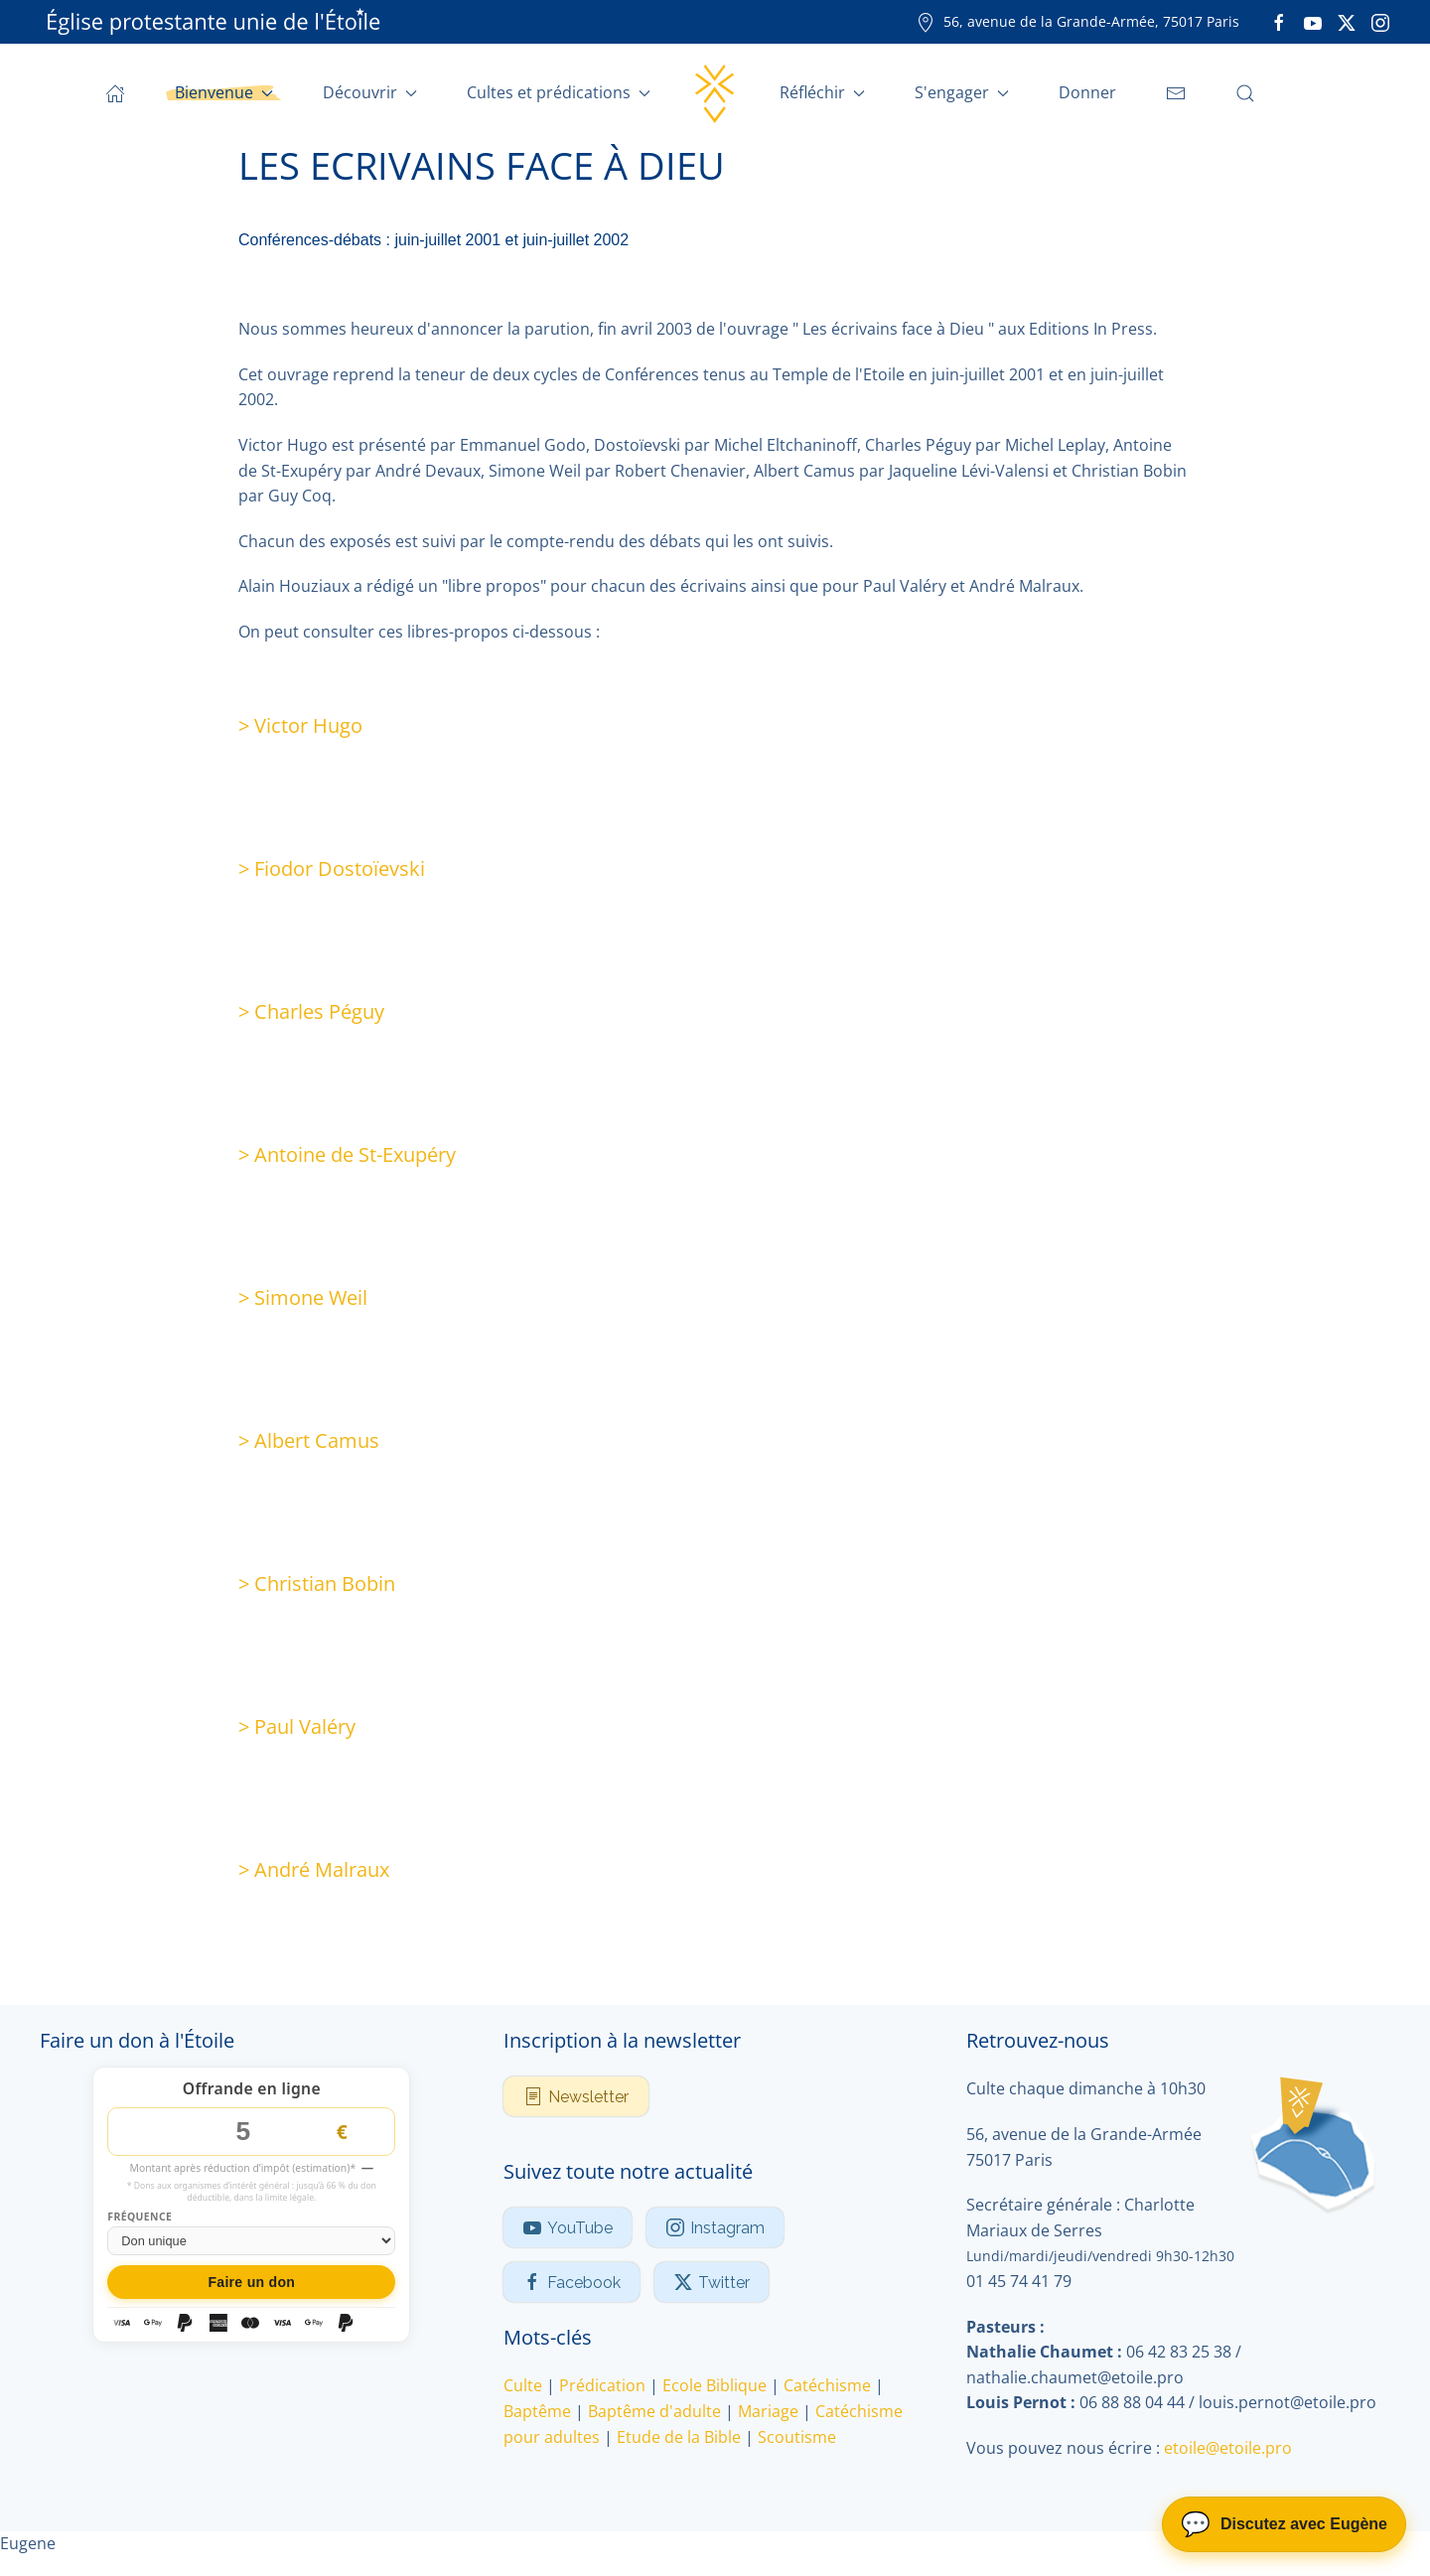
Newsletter (576, 2096)
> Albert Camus (308, 1440)
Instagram (715, 2227)
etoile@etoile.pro (1228, 2448)
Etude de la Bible (679, 2437)
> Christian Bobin (316, 1583)
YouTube (567, 2227)
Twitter (711, 2282)
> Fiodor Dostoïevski (331, 868)
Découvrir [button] (370, 92)
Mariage (768, 2411)
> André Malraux (313, 1869)
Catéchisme (827, 2385)
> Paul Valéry (297, 1726)
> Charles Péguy (311, 1011)
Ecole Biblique (714, 2385)
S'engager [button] (962, 92)
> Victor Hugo (300, 725)
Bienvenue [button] (224, 92)
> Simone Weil (302, 1297)
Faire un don (251, 2282)
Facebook (571, 2282)
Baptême (537, 2411)
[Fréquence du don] (251, 2240)
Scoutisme (797, 2437)
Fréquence (139, 2217)
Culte (522, 2385)
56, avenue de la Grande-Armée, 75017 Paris (1077, 21)
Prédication (602, 2385)
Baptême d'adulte (654, 2411)
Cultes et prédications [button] (558, 92)
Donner (1087, 92)
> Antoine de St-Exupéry (347, 1154)
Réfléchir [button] (822, 92)
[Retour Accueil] (715, 93)
